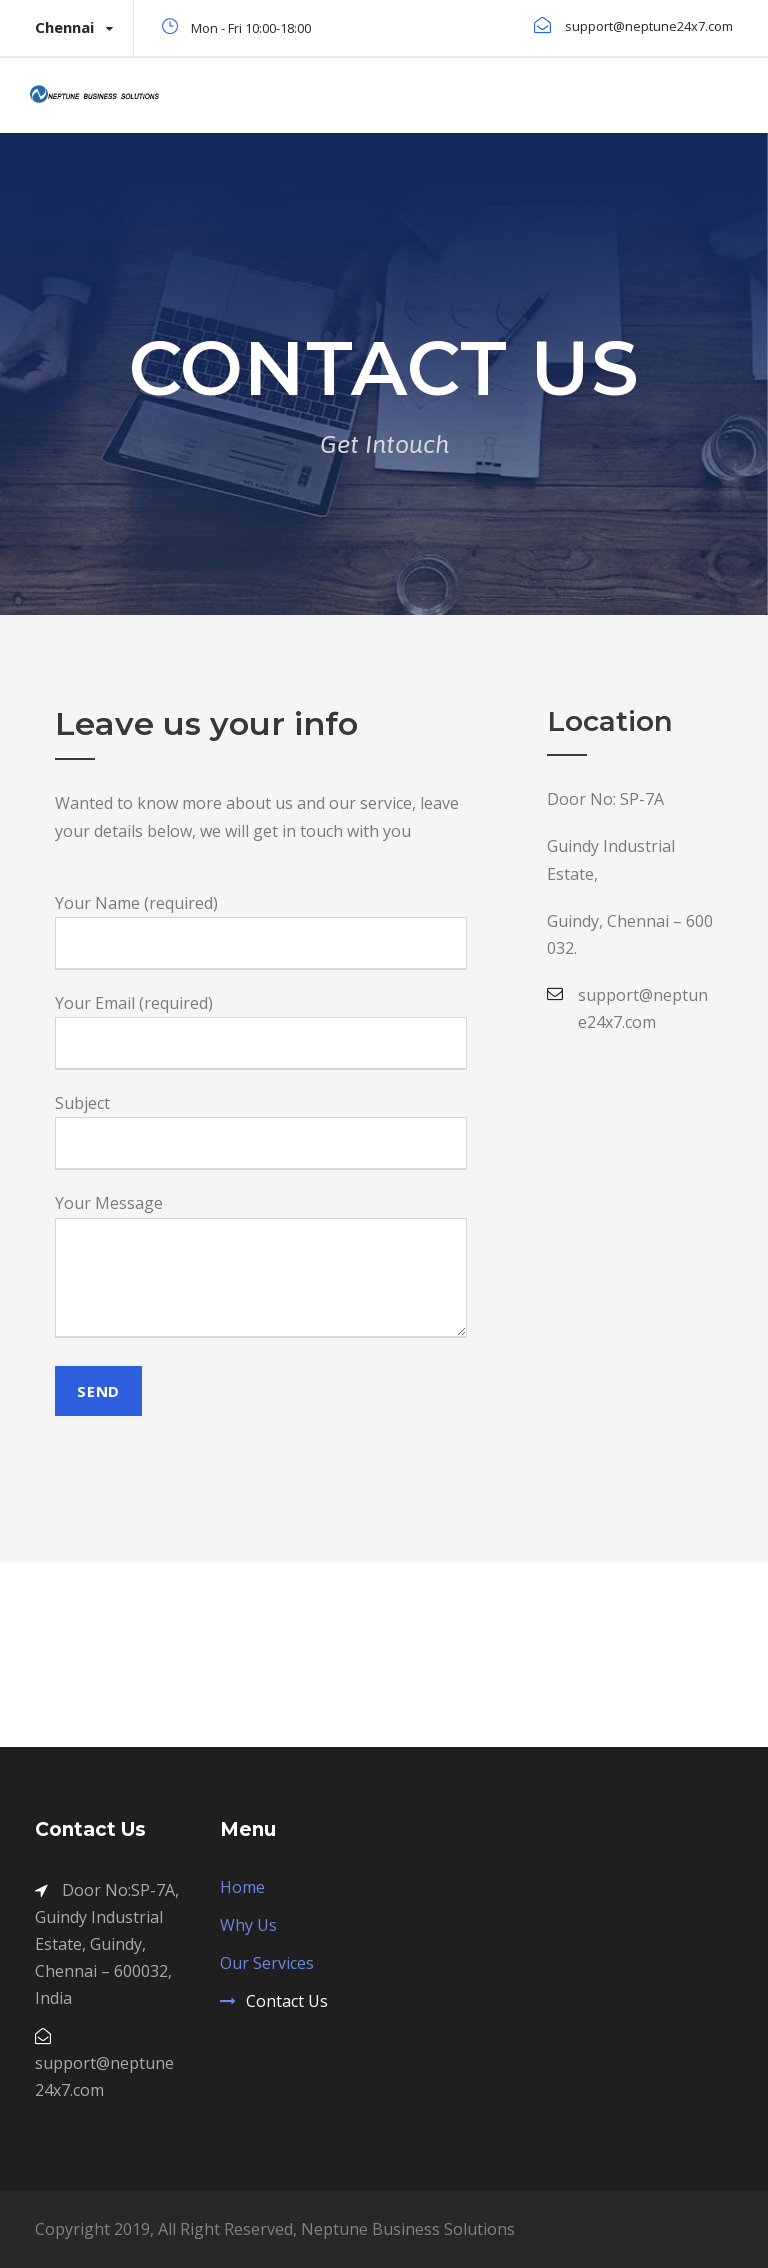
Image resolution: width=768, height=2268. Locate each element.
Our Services (267, 1963)
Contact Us (287, 2001)
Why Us (248, 1925)
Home (242, 1887)
